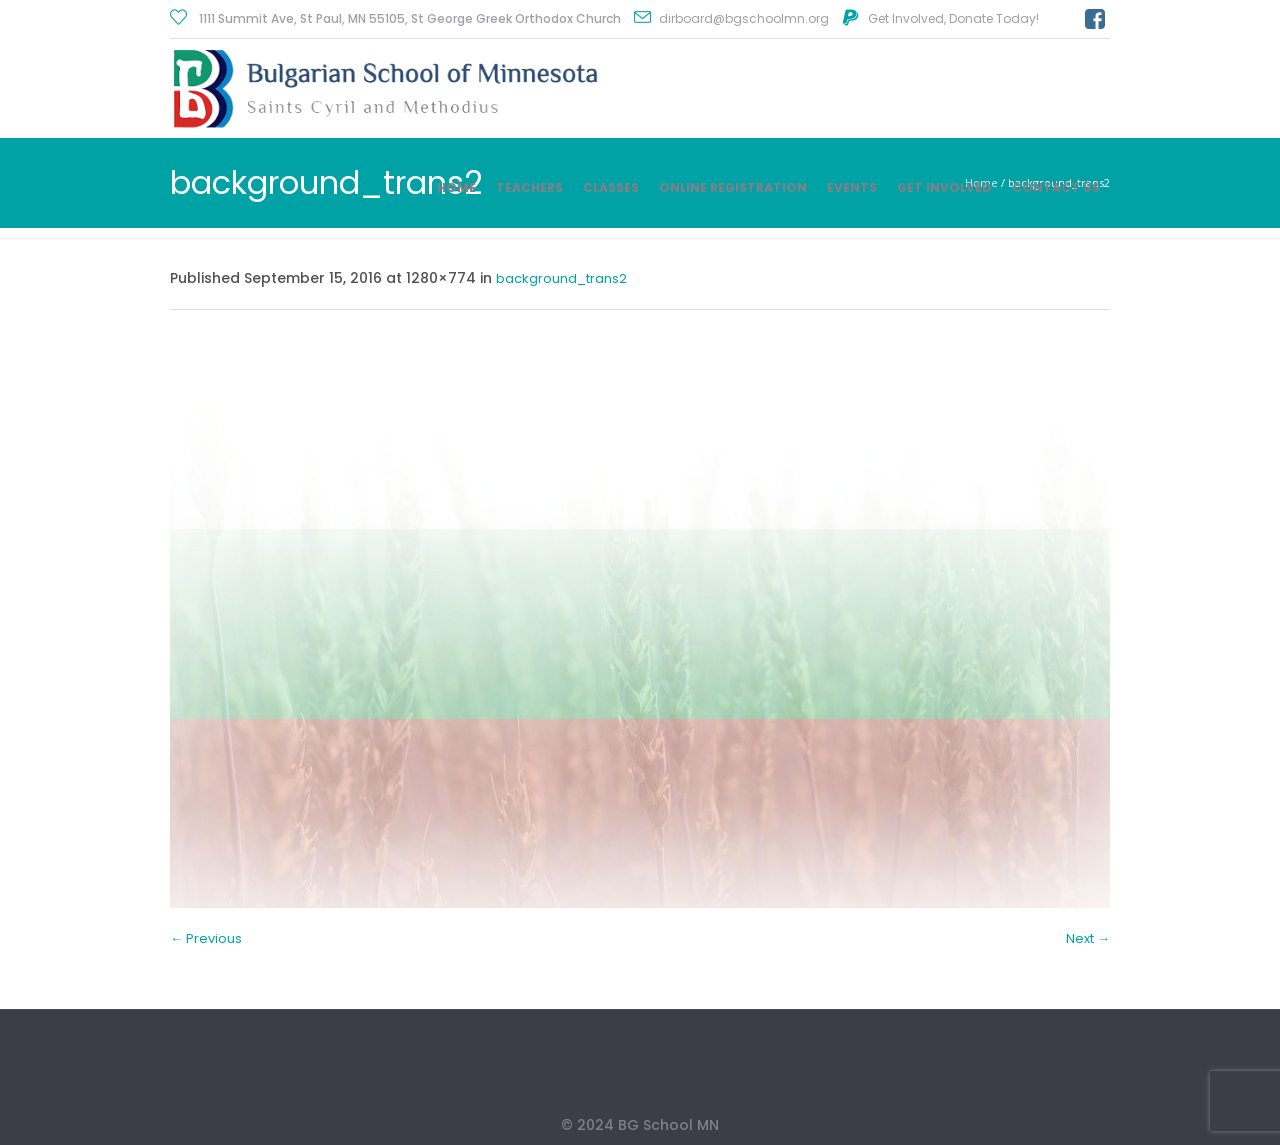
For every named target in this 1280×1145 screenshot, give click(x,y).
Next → (1088, 938)
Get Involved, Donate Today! (953, 18)
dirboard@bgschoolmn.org (744, 18)
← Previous (206, 938)
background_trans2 (561, 278)
